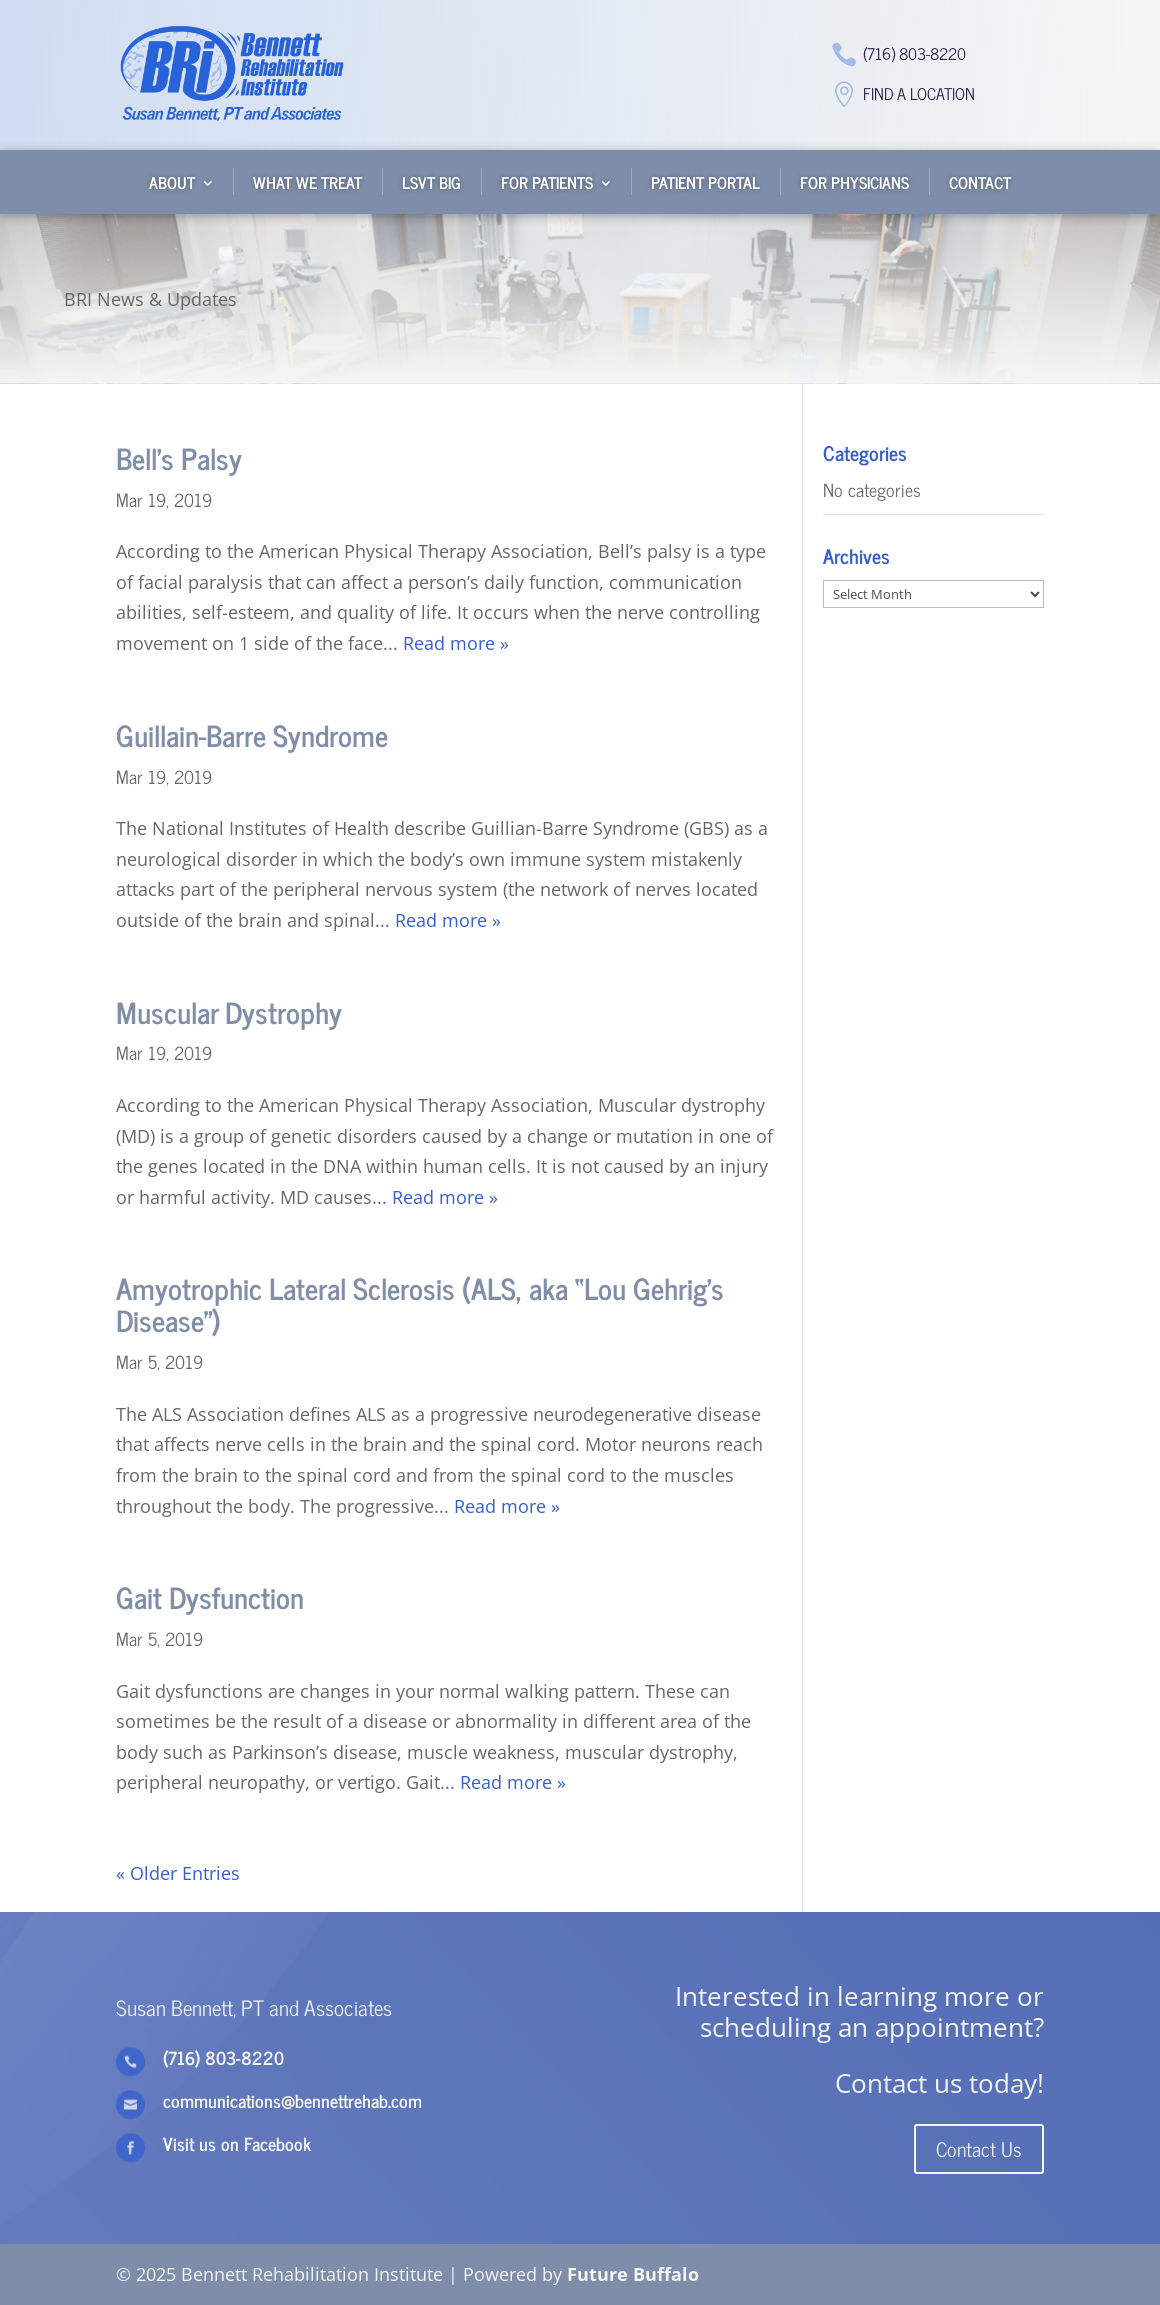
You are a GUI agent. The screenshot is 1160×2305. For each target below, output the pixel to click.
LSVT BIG (431, 182)
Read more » (456, 643)
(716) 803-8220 (914, 53)
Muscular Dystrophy (229, 1011)
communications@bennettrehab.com (292, 2100)
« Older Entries (178, 1873)
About (172, 182)
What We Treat (307, 182)
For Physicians (854, 182)
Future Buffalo (633, 2274)
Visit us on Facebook (237, 2143)
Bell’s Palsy (179, 457)
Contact (980, 182)
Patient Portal (705, 182)
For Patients (547, 182)
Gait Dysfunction (210, 1596)
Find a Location (919, 93)
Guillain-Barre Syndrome (252, 734)
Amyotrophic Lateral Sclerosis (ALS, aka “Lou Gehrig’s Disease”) (420, 1303)
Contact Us (979, 2148)
